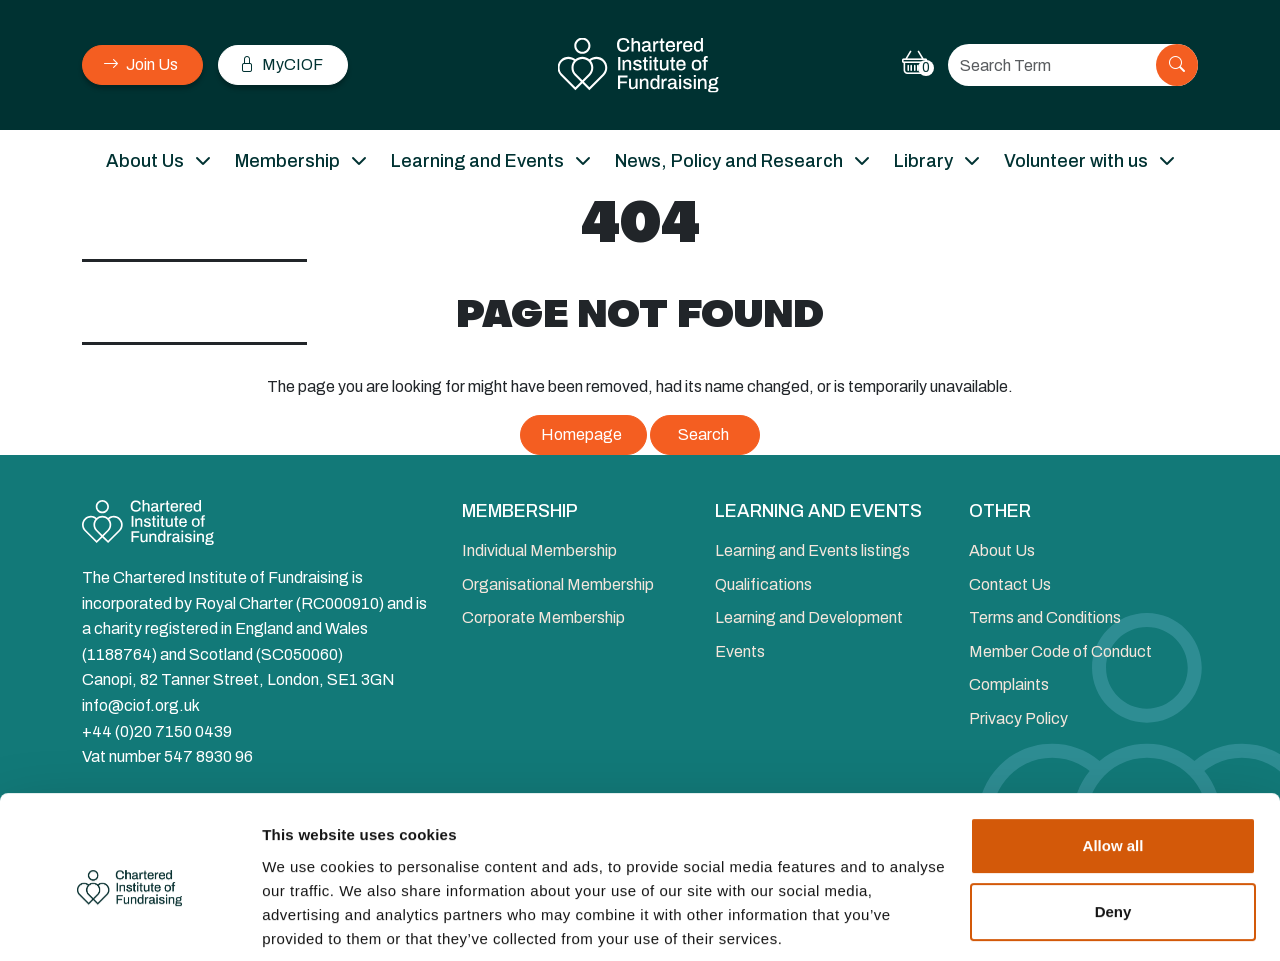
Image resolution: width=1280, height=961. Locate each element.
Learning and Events (477, 161)
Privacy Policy (1018, 718)
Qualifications (763, 584)
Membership (287, 161)
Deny (1113, 839)
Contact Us (1010, 584)
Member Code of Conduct (1060, 651)
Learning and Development (809, 617)
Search (703, 434)
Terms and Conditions (1045, 617)
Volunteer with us (1076, 161)
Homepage (581, 434)
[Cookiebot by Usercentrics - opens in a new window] (129, 922)
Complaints (1009, 684)
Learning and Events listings (812, 550)
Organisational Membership (558, 584)
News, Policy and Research (729, 161)
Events (740, 651)
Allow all (1113, 774)
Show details (308, 921)
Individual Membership (539, 550)
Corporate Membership (543, 617)
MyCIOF (281, 64)
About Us (145, 161)
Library (923, 161)
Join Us (140, 64)
